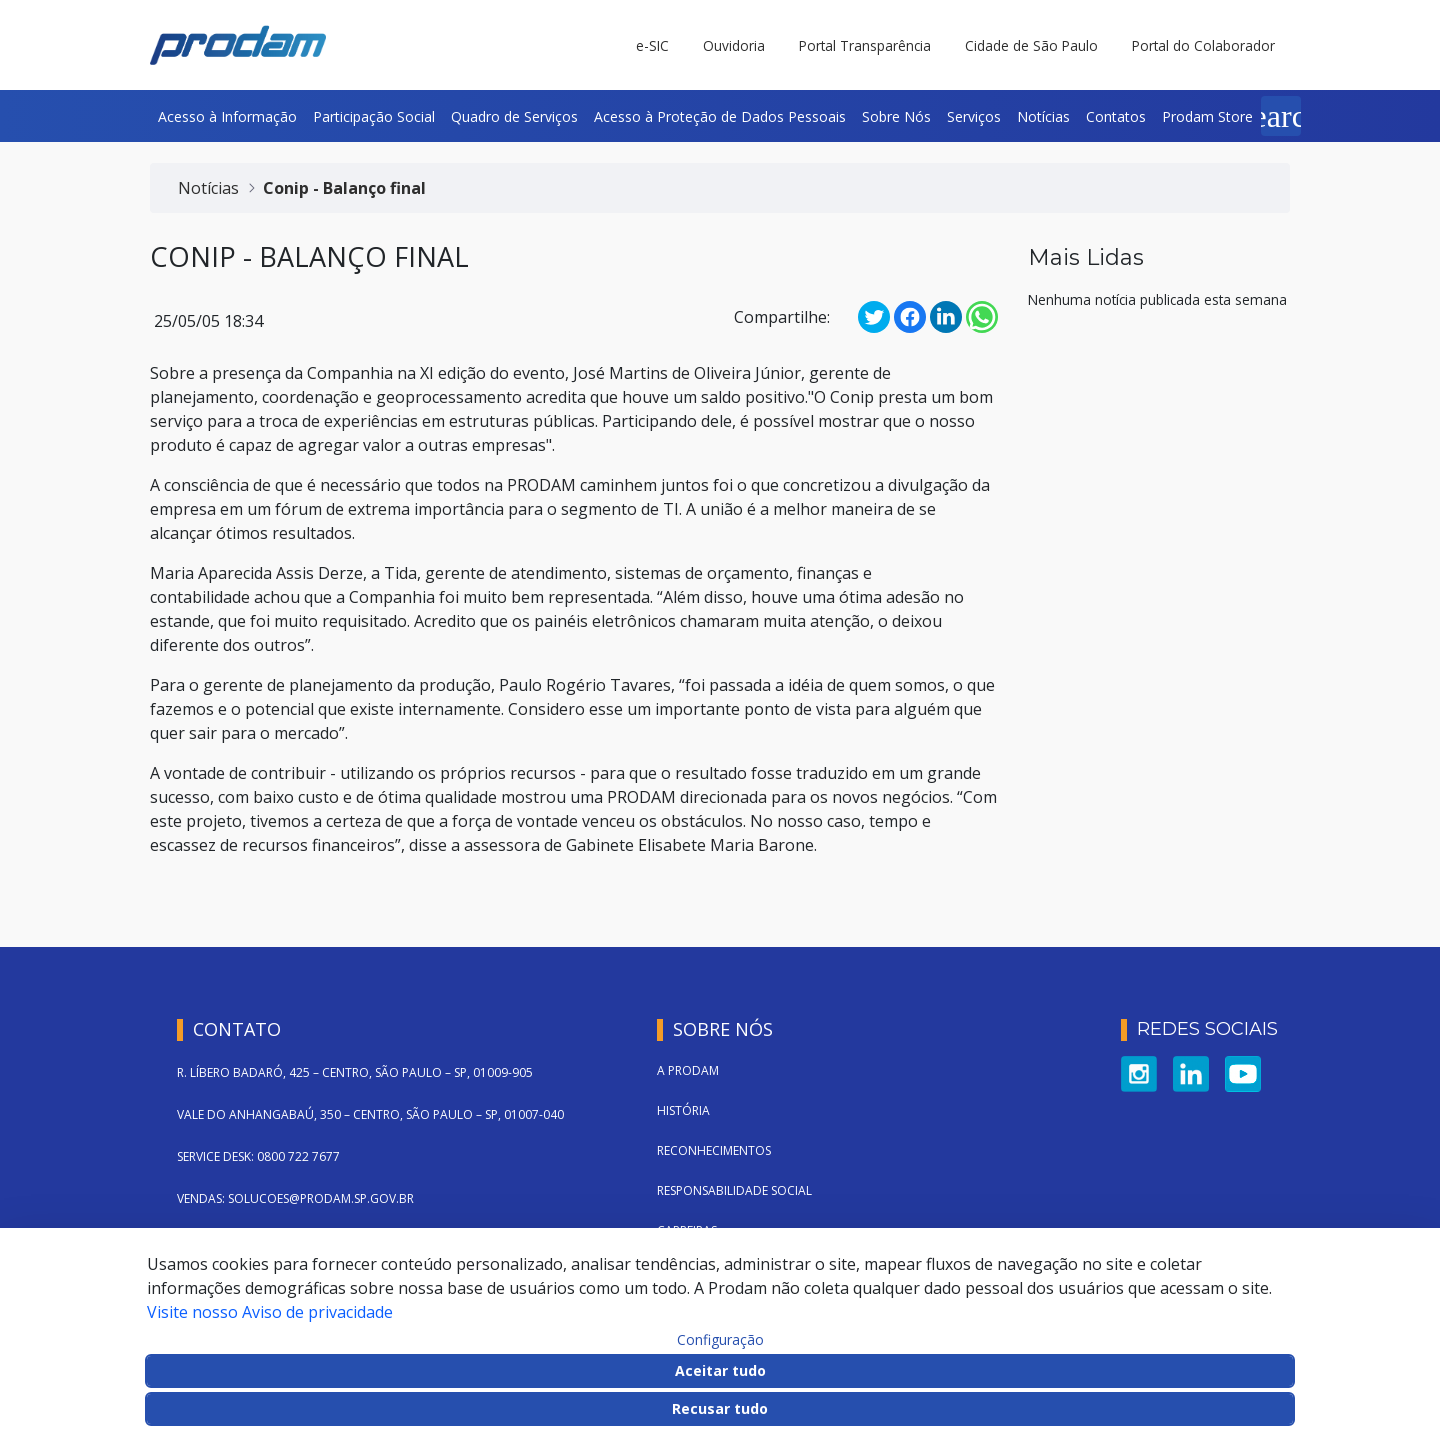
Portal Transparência (865, 45)
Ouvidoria (734, 45)
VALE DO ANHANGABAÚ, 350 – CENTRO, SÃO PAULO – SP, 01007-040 (370, 1114)
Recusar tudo (720, 1408)
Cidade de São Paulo (1031, 45)
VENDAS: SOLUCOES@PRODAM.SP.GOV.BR (295, 1198)
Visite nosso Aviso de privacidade (270, 1312)
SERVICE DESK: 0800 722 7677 (258, 1156)
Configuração (720, 1340)
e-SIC (652, 45)
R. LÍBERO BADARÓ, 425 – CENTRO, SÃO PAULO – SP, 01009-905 (355, 1072)
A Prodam (688, 1070)
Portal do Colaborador (1203, 45)
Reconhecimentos (714, 1150)
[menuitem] (227, 116)
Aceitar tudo (720, 1370)
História (683, 1110)
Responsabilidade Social (734, 1190)
